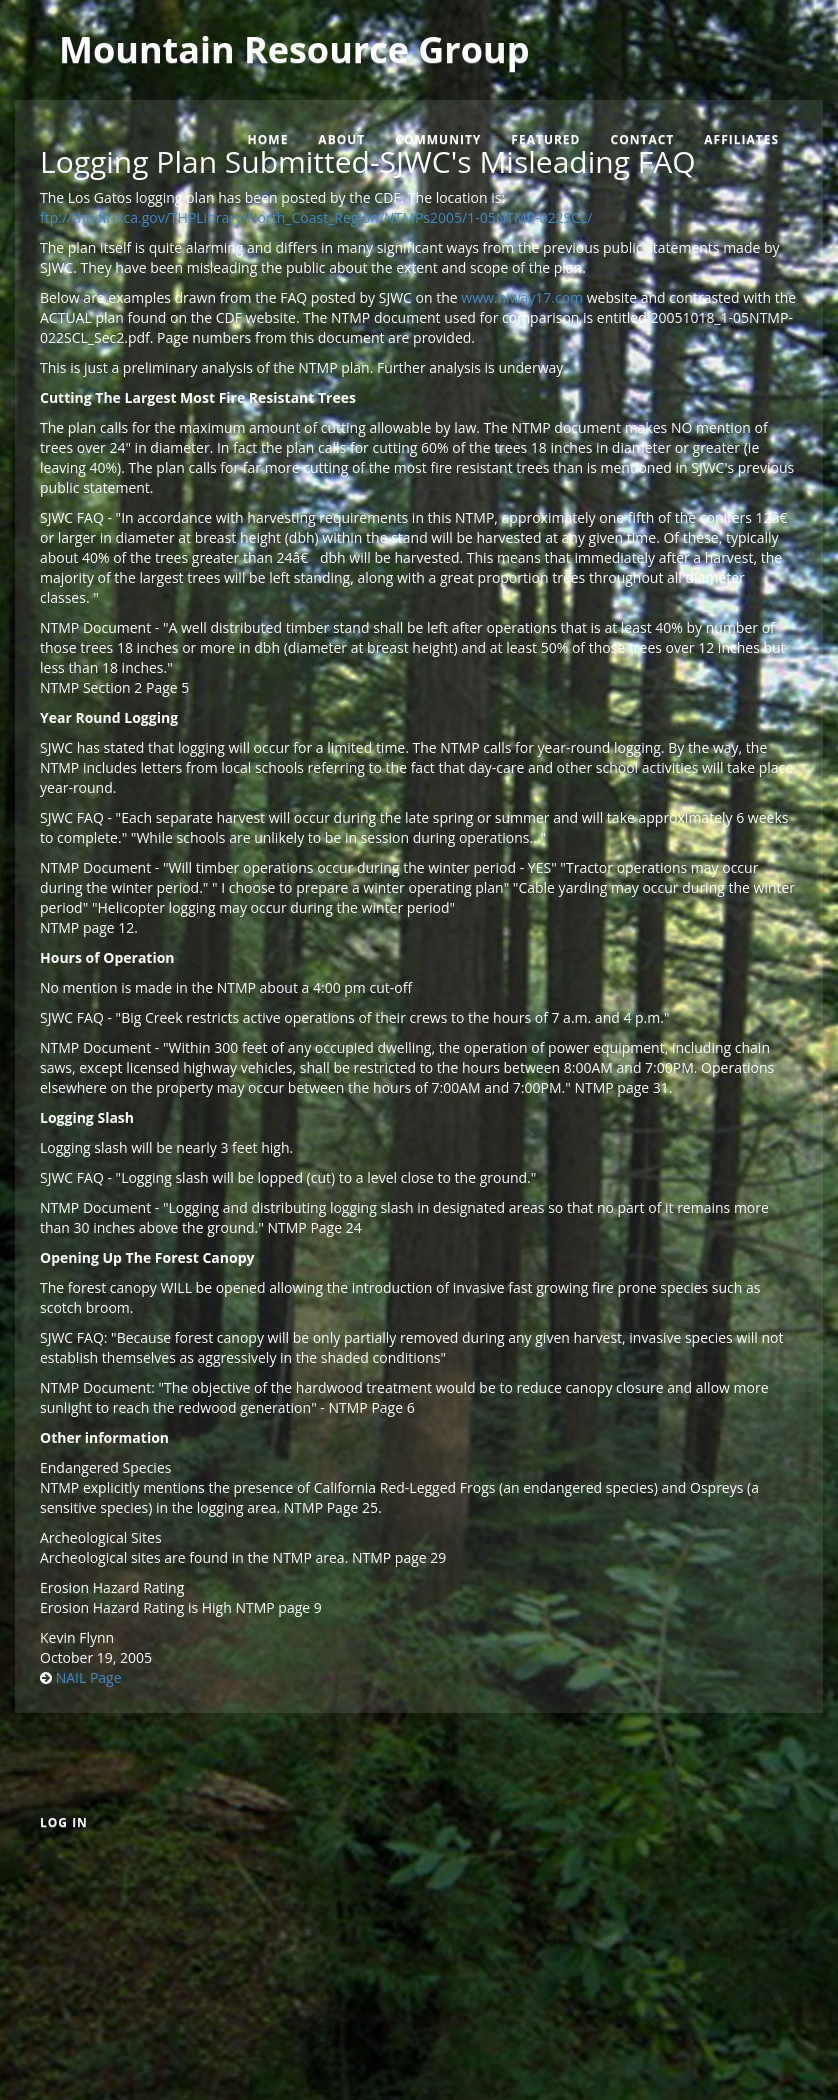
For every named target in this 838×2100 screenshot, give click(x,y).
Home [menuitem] (268, 139)
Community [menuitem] (438, 139)
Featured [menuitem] (545, 139)
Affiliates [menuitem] (741, 139)
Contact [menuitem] (642, 139)
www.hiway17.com (522, 297)
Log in (64, 1822)
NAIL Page (89, 1677)
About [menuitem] (341, 139)
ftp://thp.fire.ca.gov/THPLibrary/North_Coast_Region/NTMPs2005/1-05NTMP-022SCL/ (316, 217)
